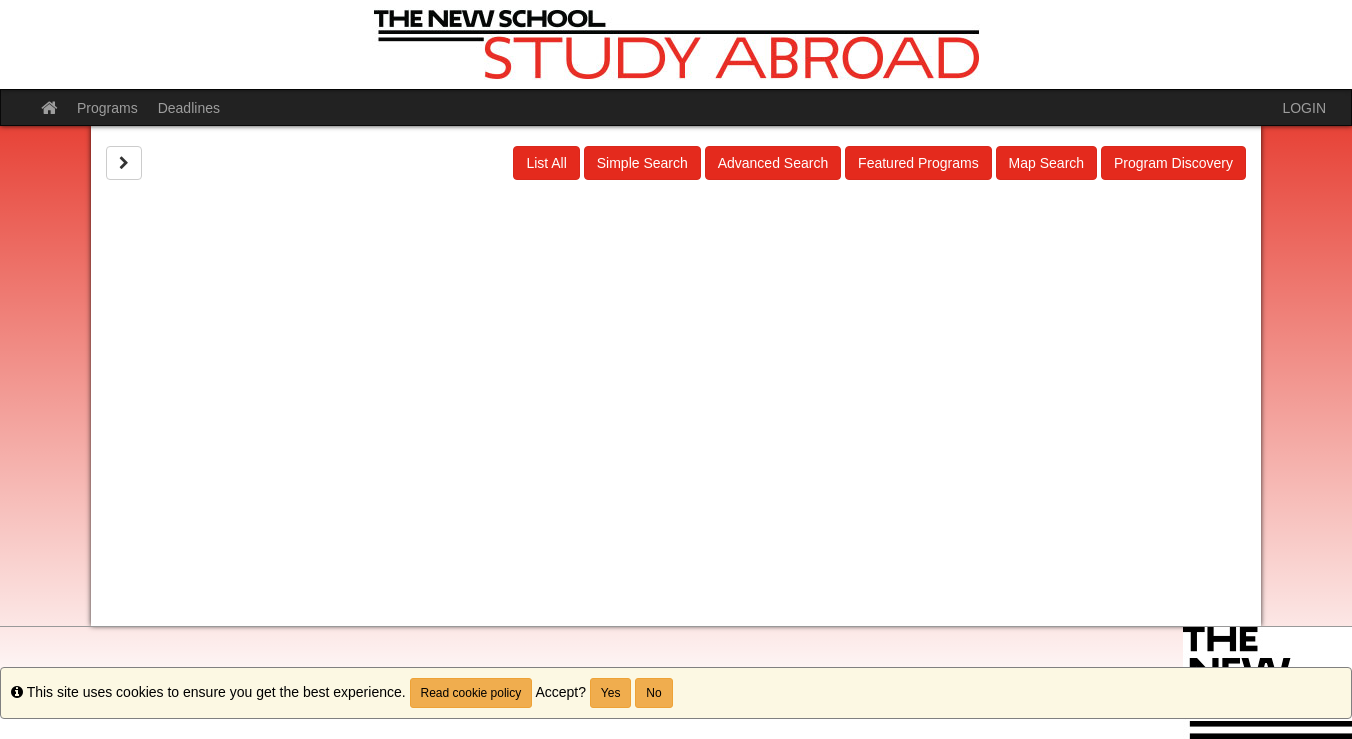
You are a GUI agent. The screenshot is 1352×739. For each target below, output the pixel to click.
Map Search (1046, 163)
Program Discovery (1173, 163)
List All (546, 163)
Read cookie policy (471, 693)
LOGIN (1304, 108)
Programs (107, 108)
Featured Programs (918, 163)
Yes (611, 693)
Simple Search (642, 163)
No (653, 693)
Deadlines (189, 108)
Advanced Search (773, 163)
